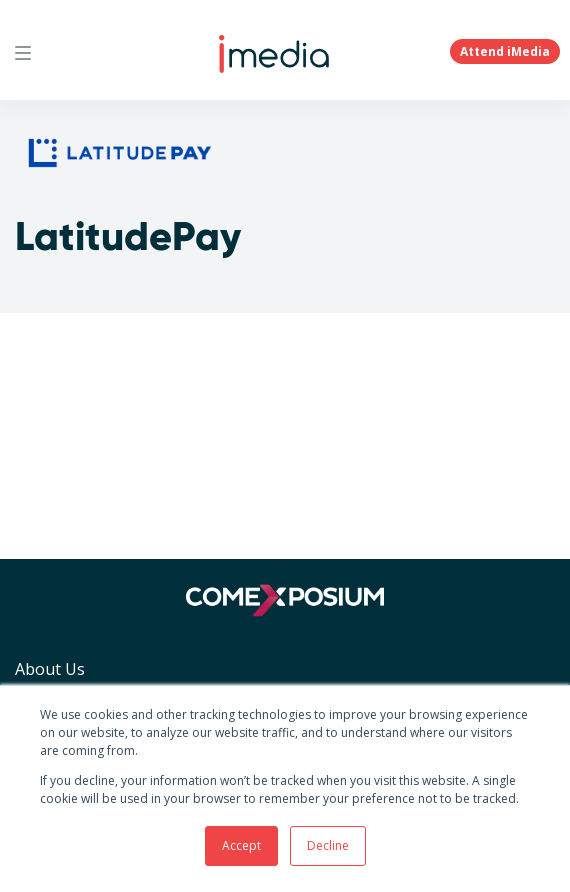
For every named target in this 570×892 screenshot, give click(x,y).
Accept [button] (241, 845)
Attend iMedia (505, 51)
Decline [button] (328, 845)
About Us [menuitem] (50, 669)
